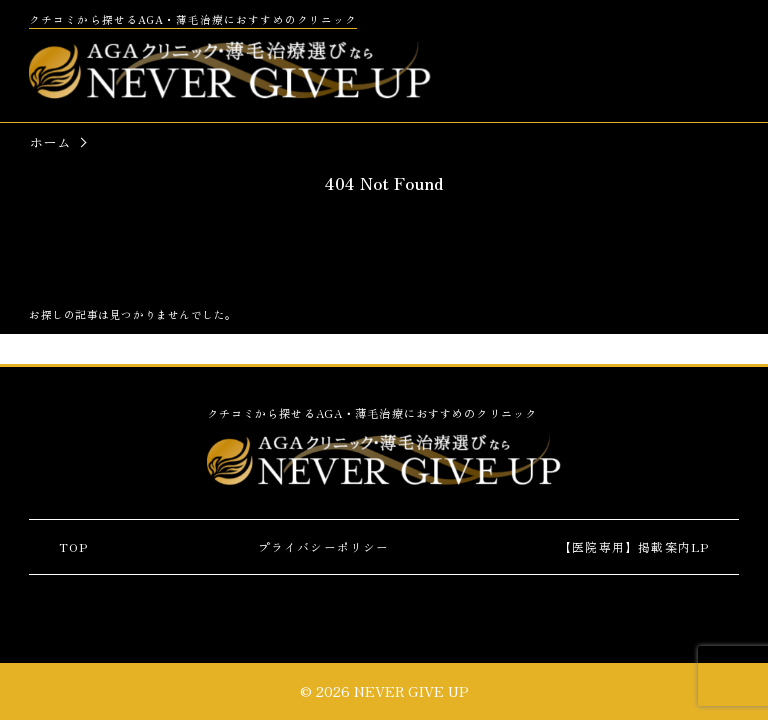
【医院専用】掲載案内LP (634, 546)
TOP (74, 546)
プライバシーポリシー (324, 546)
